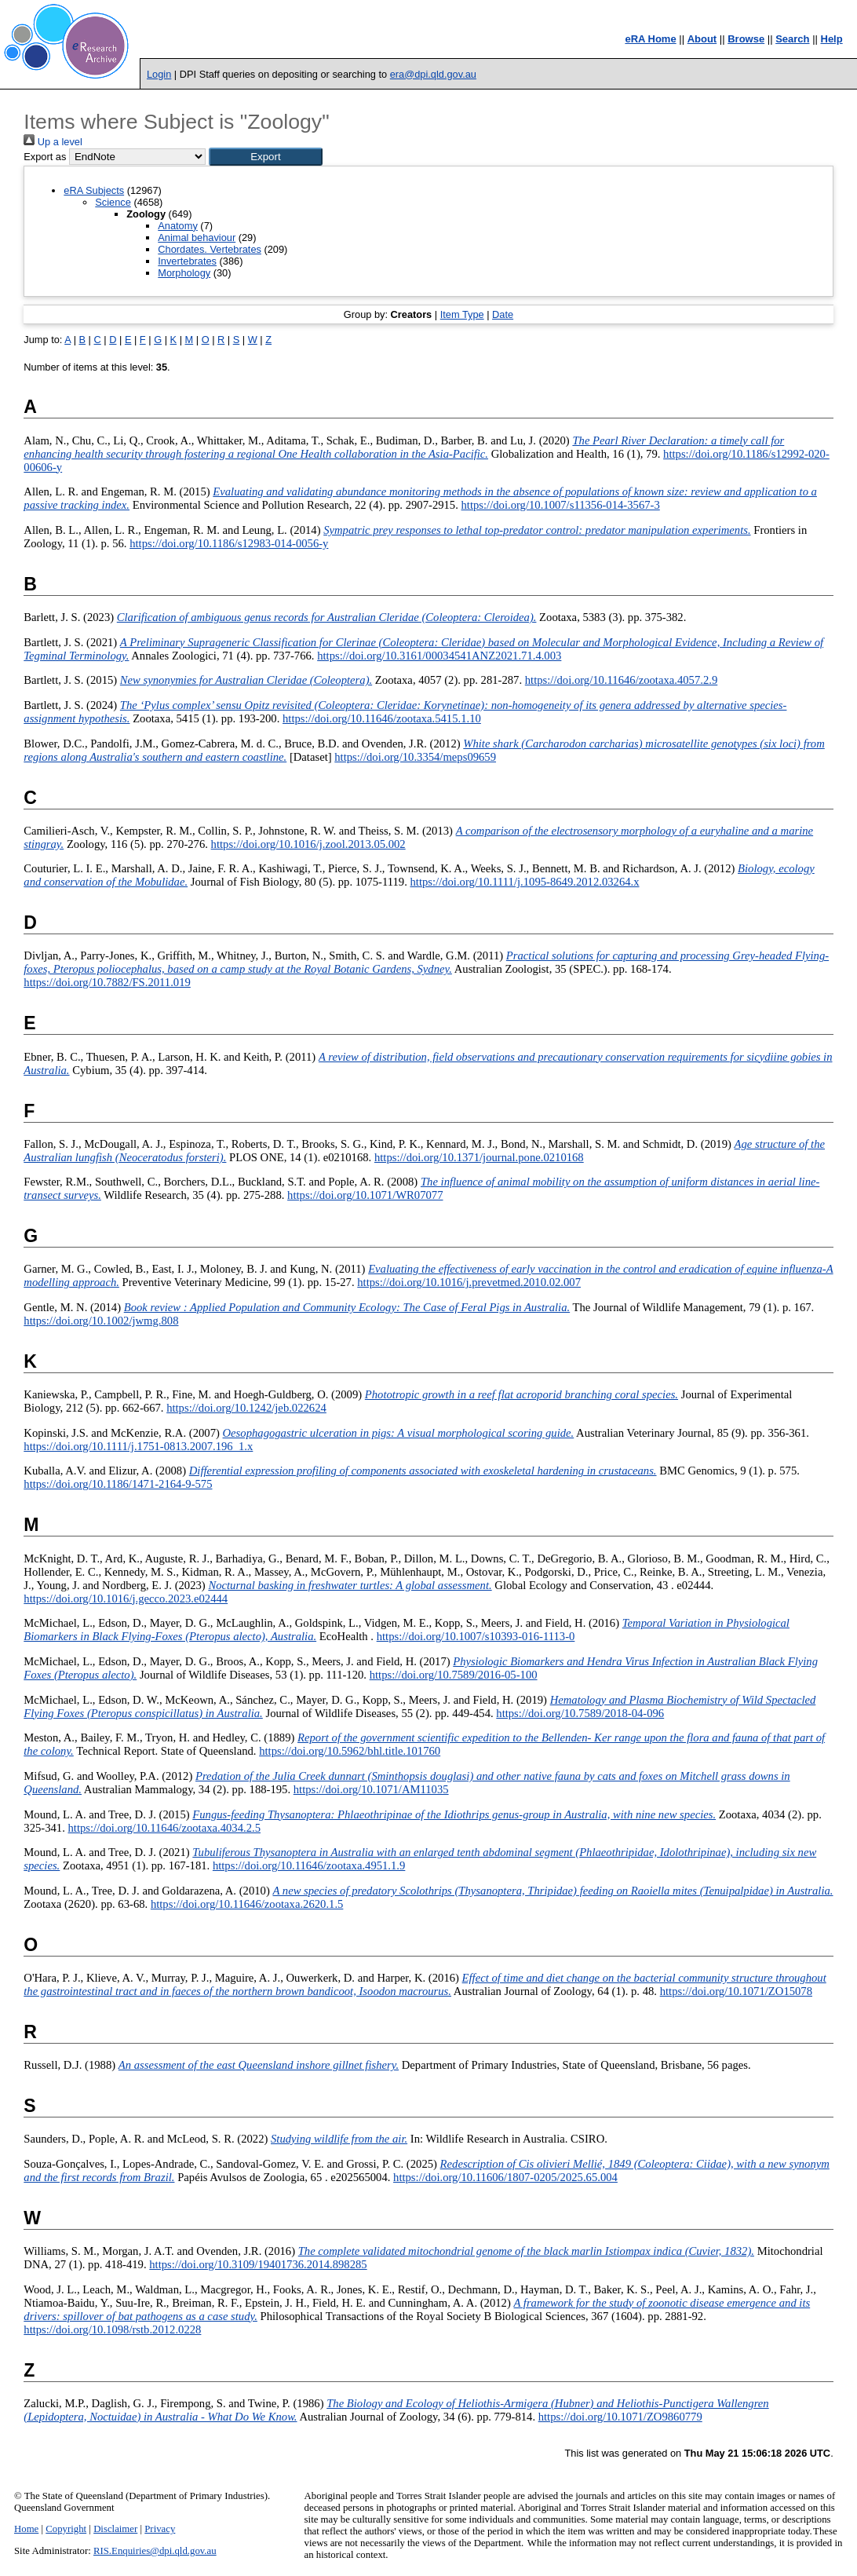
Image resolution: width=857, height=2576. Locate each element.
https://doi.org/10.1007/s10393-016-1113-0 (476, 1636)
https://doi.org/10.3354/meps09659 (415, 757)
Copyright (66, 2528)
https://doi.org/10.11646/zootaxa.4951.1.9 (309, 1865)
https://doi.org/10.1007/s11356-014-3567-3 (560, 505)
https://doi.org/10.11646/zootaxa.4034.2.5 (163, 1827)
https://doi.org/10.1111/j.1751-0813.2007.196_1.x (138, 1446)
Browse (746, 39)
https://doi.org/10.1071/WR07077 (365, 1195)
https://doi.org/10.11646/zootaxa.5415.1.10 (382, 718)
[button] (266, 157)
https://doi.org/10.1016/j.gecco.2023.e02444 (126, 1598)
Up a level (53, 142)
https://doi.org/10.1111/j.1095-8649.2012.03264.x (524, 881)
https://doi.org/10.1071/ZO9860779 (620, 2416)
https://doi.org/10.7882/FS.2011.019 (107, 982)
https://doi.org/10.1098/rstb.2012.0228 (112, 2329)
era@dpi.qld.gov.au (433, 74)
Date (502, 314)
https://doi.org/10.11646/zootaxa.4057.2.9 (621, 680)
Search (792, 39)
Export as (45, 157)
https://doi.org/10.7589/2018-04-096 (580, 1713)
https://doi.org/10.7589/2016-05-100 (454, 1674)
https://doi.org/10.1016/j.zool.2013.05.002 (308, 844)
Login (159, 74)
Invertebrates (187, 261)
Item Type (462, 314)
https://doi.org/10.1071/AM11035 (371, 1789)
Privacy (159, 2528)
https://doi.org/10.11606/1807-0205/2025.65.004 (505, 2177)
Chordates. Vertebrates (209, 249)
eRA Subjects (94, 190)
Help (832, 39)
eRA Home (650, 39)
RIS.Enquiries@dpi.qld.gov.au (155, 2550)
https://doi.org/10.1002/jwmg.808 (101, 1320)
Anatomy (178, 226)
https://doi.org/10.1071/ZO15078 (736, 1991)
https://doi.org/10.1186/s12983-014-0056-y (228, 543)
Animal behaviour (196, 237)
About (702, 39)
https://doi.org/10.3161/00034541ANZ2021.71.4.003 (439, 655)
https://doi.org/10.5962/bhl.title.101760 (349, 1751)
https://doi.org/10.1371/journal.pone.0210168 (479, 1157)
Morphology (184, 273)
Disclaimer (115, 2528)
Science (113, 202)
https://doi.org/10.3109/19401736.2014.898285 (258, 2264)
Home (26, 2528)
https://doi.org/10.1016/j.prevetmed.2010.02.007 (469, 1282)
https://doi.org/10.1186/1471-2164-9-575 (118, 1484)
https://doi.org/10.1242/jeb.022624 (246, 1407)
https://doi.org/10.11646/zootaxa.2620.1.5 (247, 1904)
